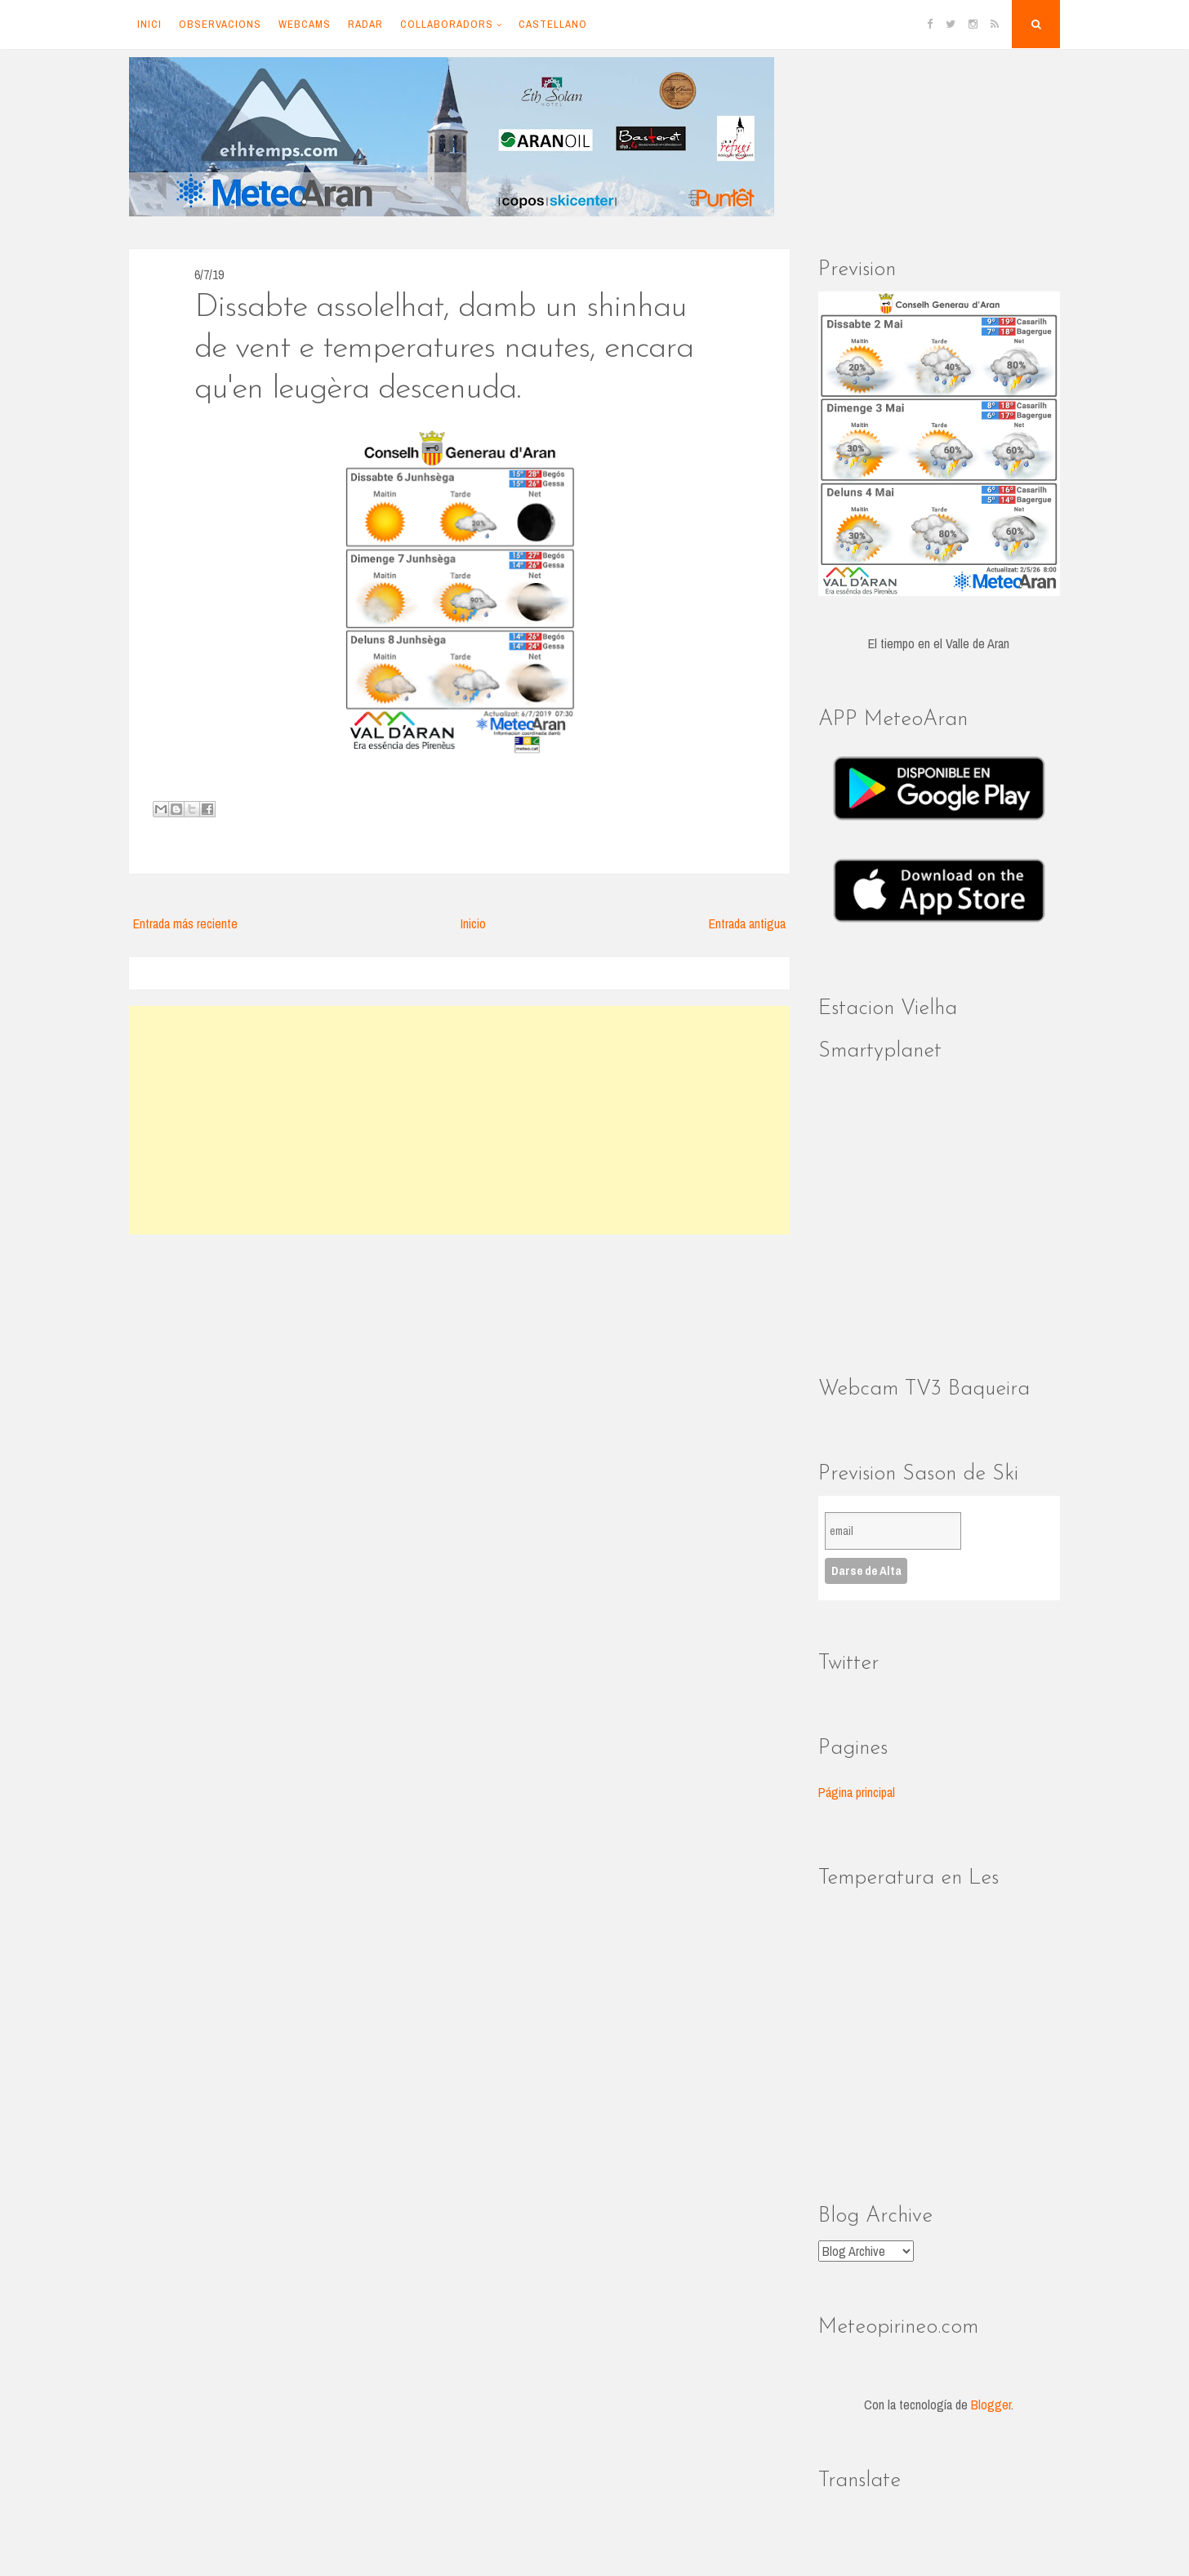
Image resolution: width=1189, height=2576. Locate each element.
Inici (149, 24)
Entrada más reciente (185, 923)
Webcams (304, 24)
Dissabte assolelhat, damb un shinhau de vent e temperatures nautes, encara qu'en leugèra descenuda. (443, 348)
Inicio (473, 923)
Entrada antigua (747, 923)
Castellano (553, 24)
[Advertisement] (459, 1120)
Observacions (220, 24)
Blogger (991, 2405)
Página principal (856, 1792)
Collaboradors (446, 24)
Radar (365, 24)
